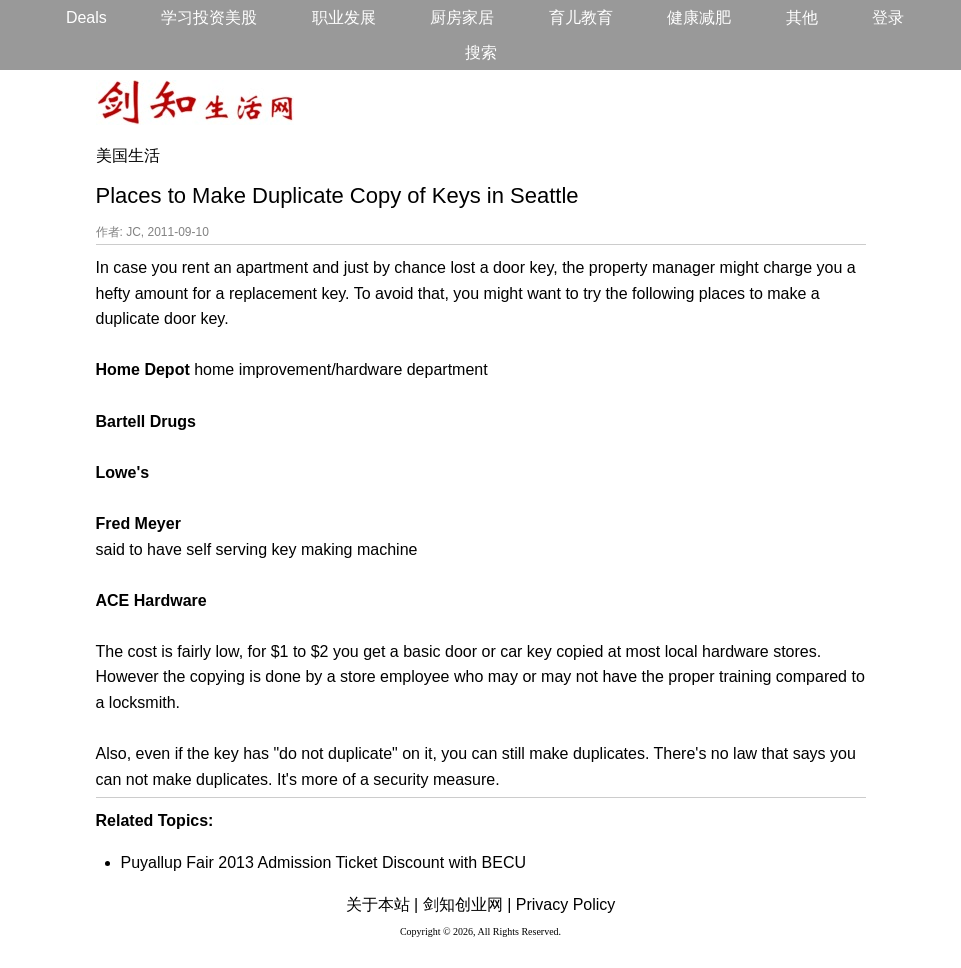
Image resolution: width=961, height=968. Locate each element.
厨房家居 (462, 17)
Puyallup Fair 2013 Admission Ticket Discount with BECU (324, 862)
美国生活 (128, 155)
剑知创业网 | (467, 904)
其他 (802, 17)
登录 (888, 17)
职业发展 (344, 17)
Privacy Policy (566, 904)
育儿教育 (581, 17)
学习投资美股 (209, 17)
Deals (86, 17)
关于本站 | (382, 904)
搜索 (481, 52)
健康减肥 (699, 17)
